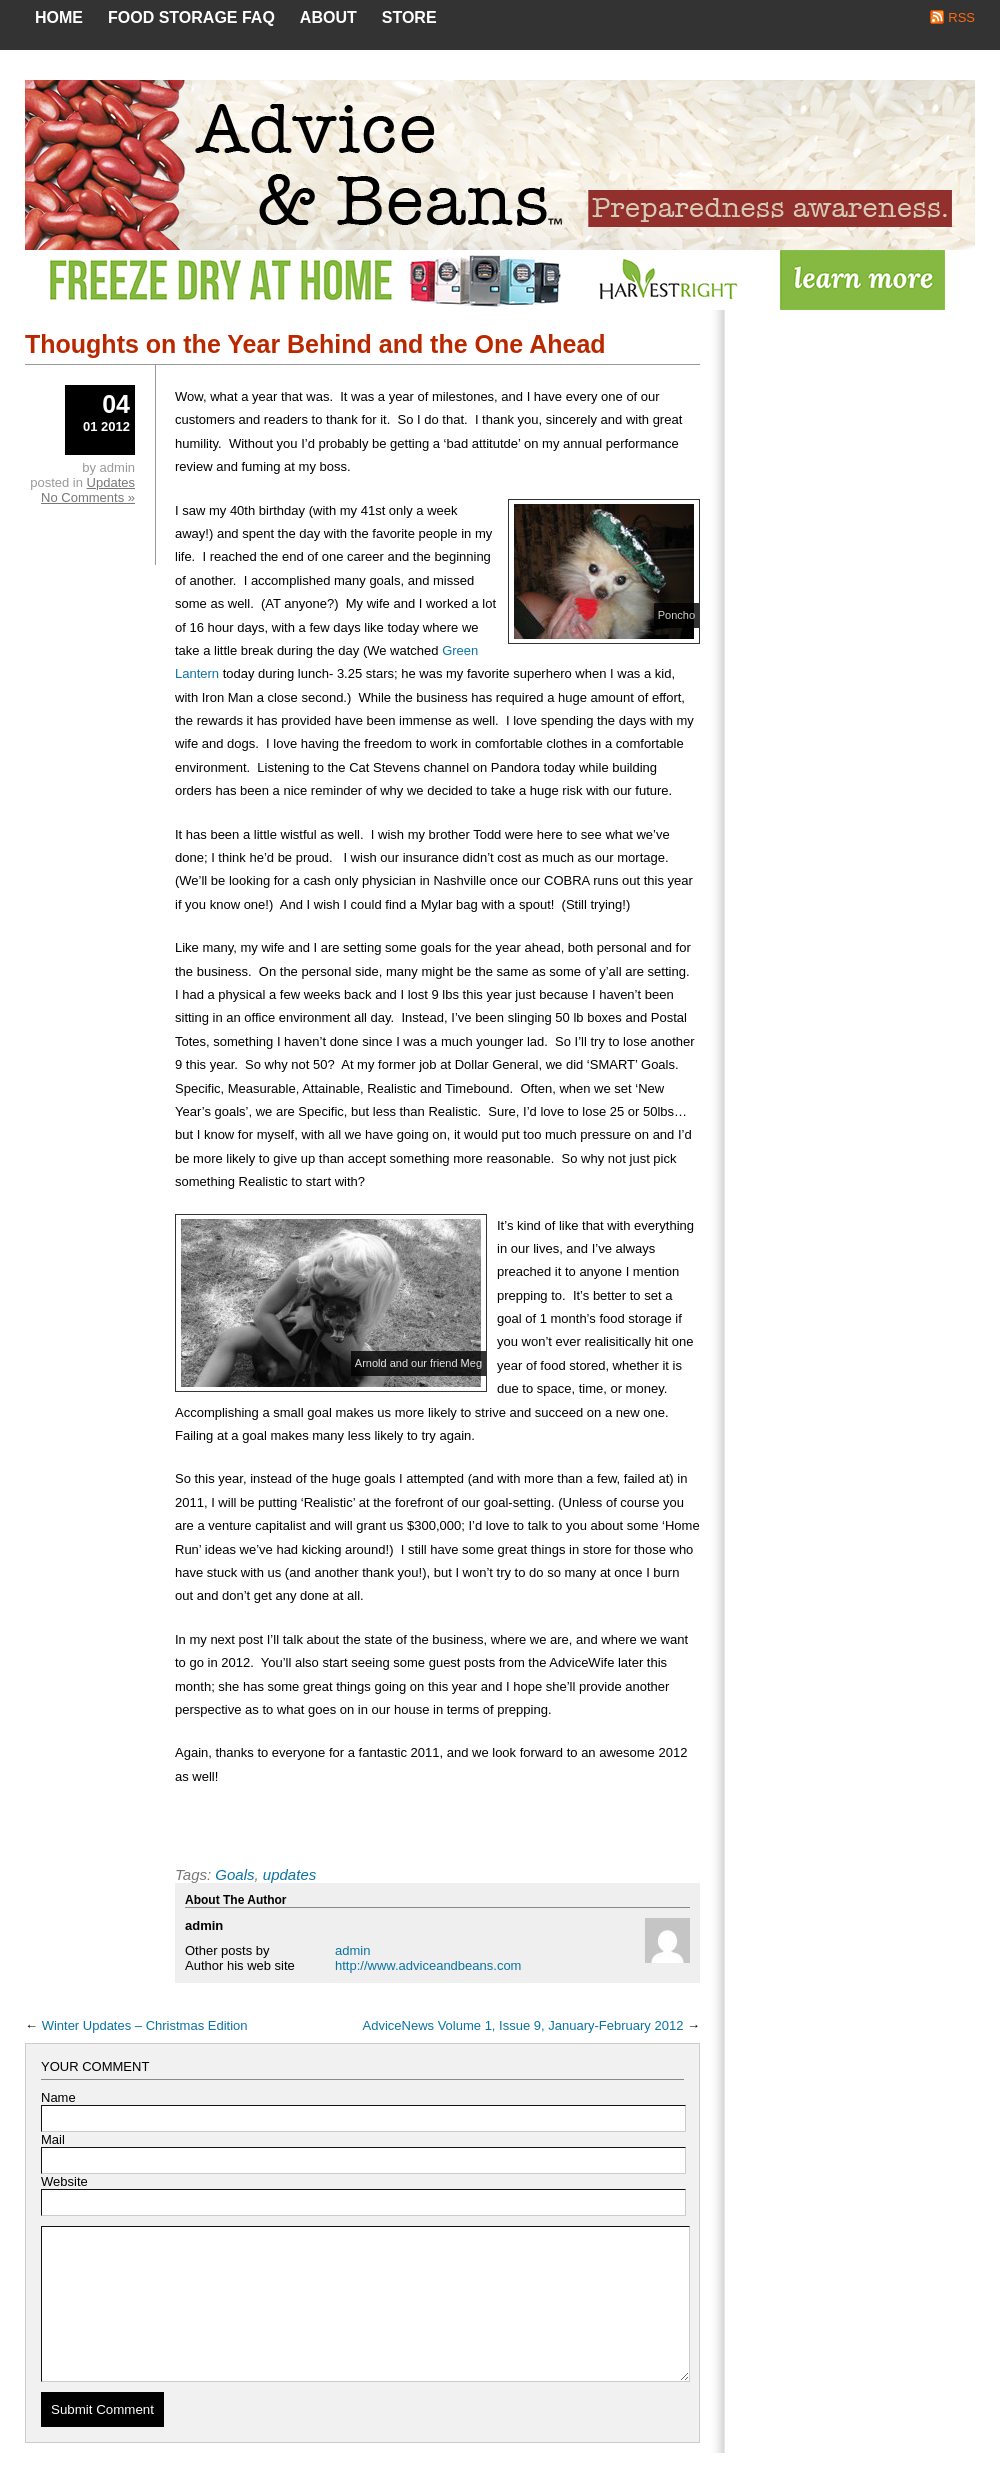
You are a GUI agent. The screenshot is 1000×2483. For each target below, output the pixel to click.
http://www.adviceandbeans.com (428, 1965)
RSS (961, 17)
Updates (111, 482)
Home (59, 17)
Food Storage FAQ (191, 17)
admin (352, 1950)
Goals (234, 1874)
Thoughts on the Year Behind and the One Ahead (315, 344)
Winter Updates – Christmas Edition (145, 2025)
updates (289, 1874)
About (328, 17)
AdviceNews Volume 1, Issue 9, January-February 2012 (523, 2025)
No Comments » (88, 497)
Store (409, 17)
